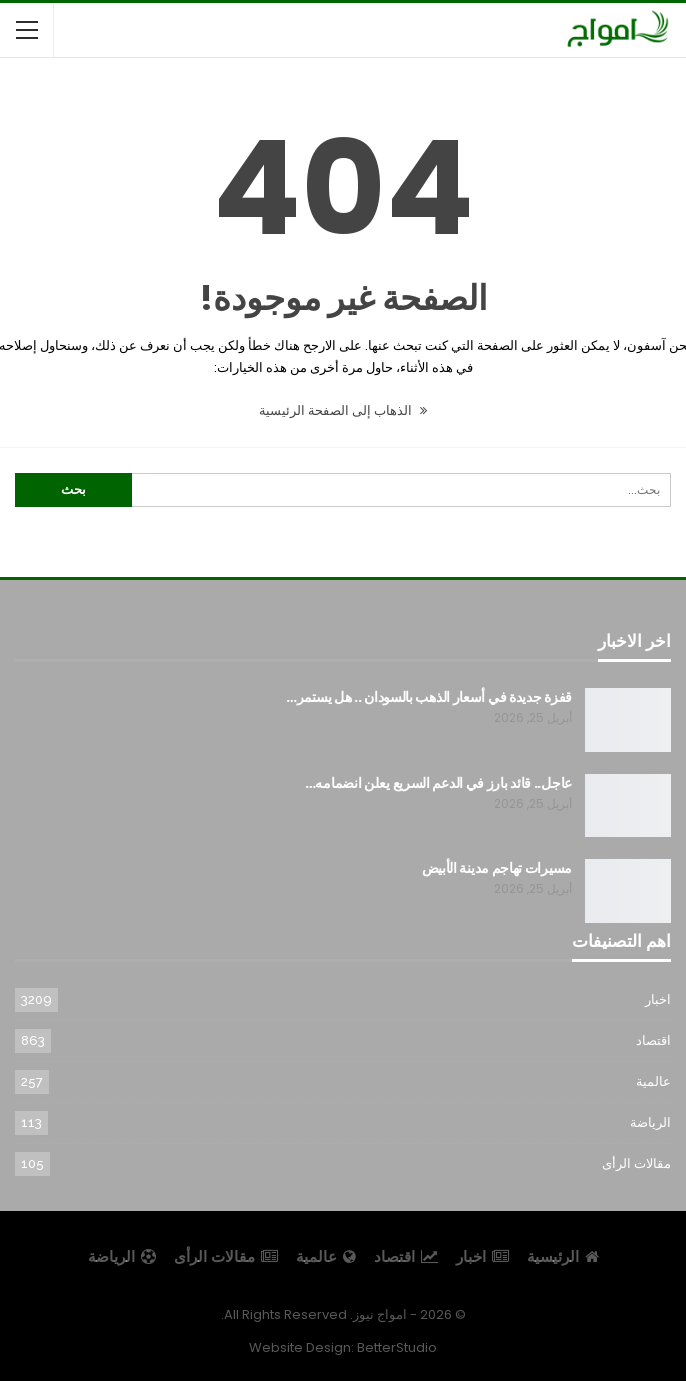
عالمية (653, 1081)
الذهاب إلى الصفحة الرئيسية (343, 410)
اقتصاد (653, 1040)
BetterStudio (397, 1347)
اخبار (658, 999)
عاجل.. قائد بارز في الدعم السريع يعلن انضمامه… (438, 783)
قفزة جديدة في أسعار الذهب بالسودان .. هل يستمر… (429, 697)
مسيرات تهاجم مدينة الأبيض (497, 868)
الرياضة (650, 1122)
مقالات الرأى (636, 1163)
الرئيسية (563, 1256)
